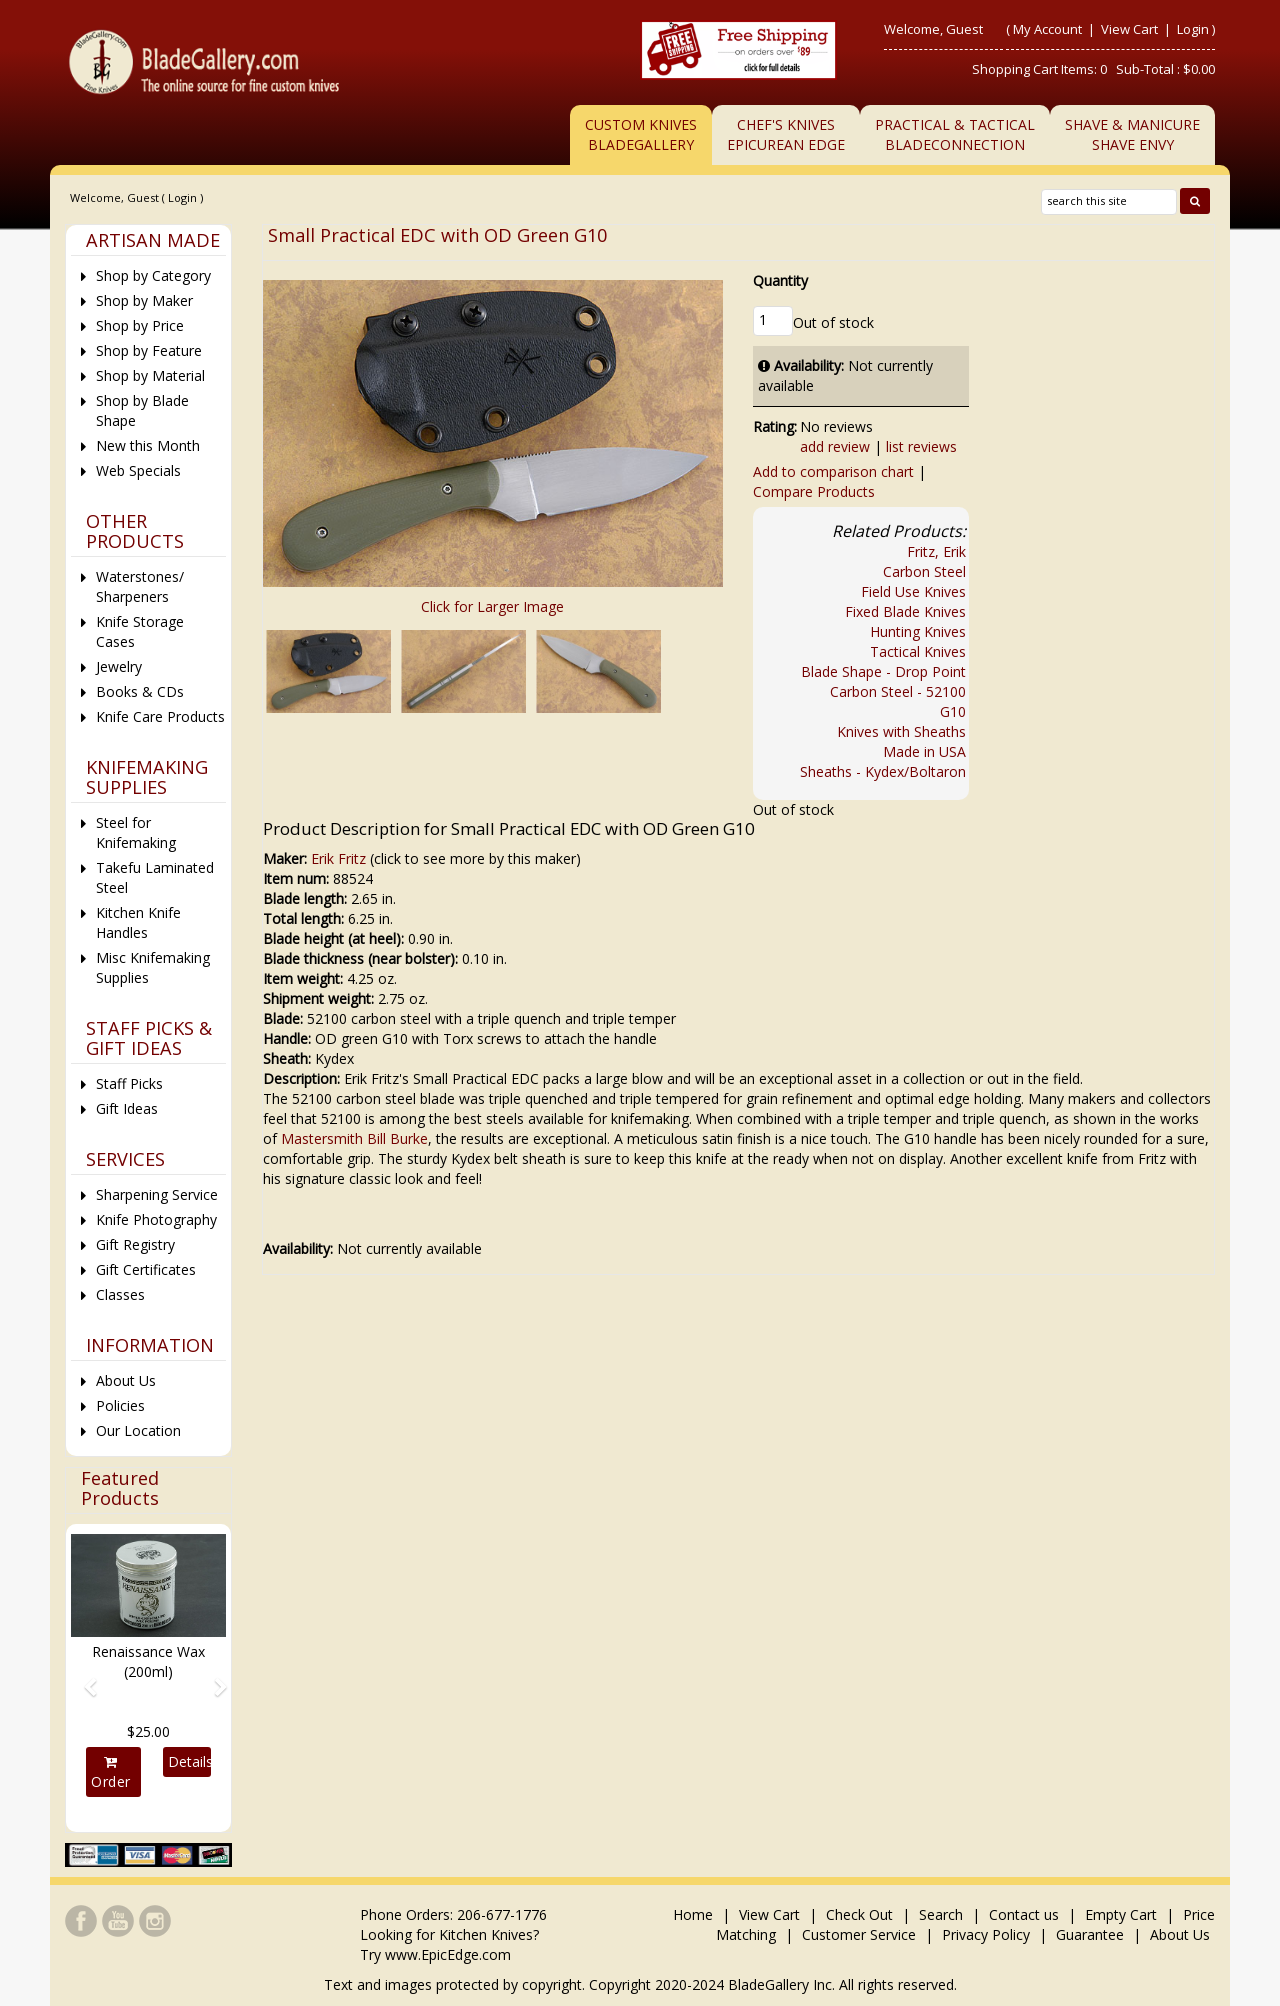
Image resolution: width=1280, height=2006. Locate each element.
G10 (953, 711)
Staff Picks (129, 1083)
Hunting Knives (918, 631)
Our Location (138, 1430)
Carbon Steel (924, 571)
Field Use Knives (913, 591)
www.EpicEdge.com (448, 1954)
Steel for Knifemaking (136, 832)
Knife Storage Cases (140, 631)
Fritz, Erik (936, 551)
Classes (120, 1294)
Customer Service (859, 1934)
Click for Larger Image (492, 606)
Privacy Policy (986, 1934)
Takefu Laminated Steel (155, 877)
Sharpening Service (157, 1194)
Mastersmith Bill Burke (354, 1138)
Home (695, 1914)
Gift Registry (135, 1244)
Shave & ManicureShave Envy (1132, 134)
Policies (120, 1405)
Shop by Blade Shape (142, 410)
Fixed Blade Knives (905, 611)
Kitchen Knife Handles (138, 922)
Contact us (1024, 1914)
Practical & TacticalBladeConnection (955, 134)
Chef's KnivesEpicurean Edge (786, 134)
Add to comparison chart (833, 471)
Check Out (859, 1914)
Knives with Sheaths (901, 731)
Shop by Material (150, 375)
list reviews (921, 446)
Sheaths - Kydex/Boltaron (883, 771)
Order (111, 1773)
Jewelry (119, 666)
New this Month (148, 445)
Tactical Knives (918, 651)
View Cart (1131, 29)
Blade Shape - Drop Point (883, 671)
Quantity (780, 280)
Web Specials (138, 470)
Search (941, 1914)
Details (189, 1761)
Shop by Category (153, 275)
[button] (82, 1678)
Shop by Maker (144, 300)
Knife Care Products (160, 716)
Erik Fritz (338, 858)
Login (1193, 29)
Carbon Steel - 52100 (898, 691)
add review (835, 446)
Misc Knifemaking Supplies (153, 967)
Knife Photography (156, 1219)
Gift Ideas (127, 1108)
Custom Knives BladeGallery (641, 134)
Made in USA (924, 751)
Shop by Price (140, 325)
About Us (126, 1380)
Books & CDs (140, 691)
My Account (1047, 29)
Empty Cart (1121, 1914)
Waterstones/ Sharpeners (140, 586)
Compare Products (814, 491)
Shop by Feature (149, 350)
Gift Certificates (146, 1269)
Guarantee (1090, 1934)
